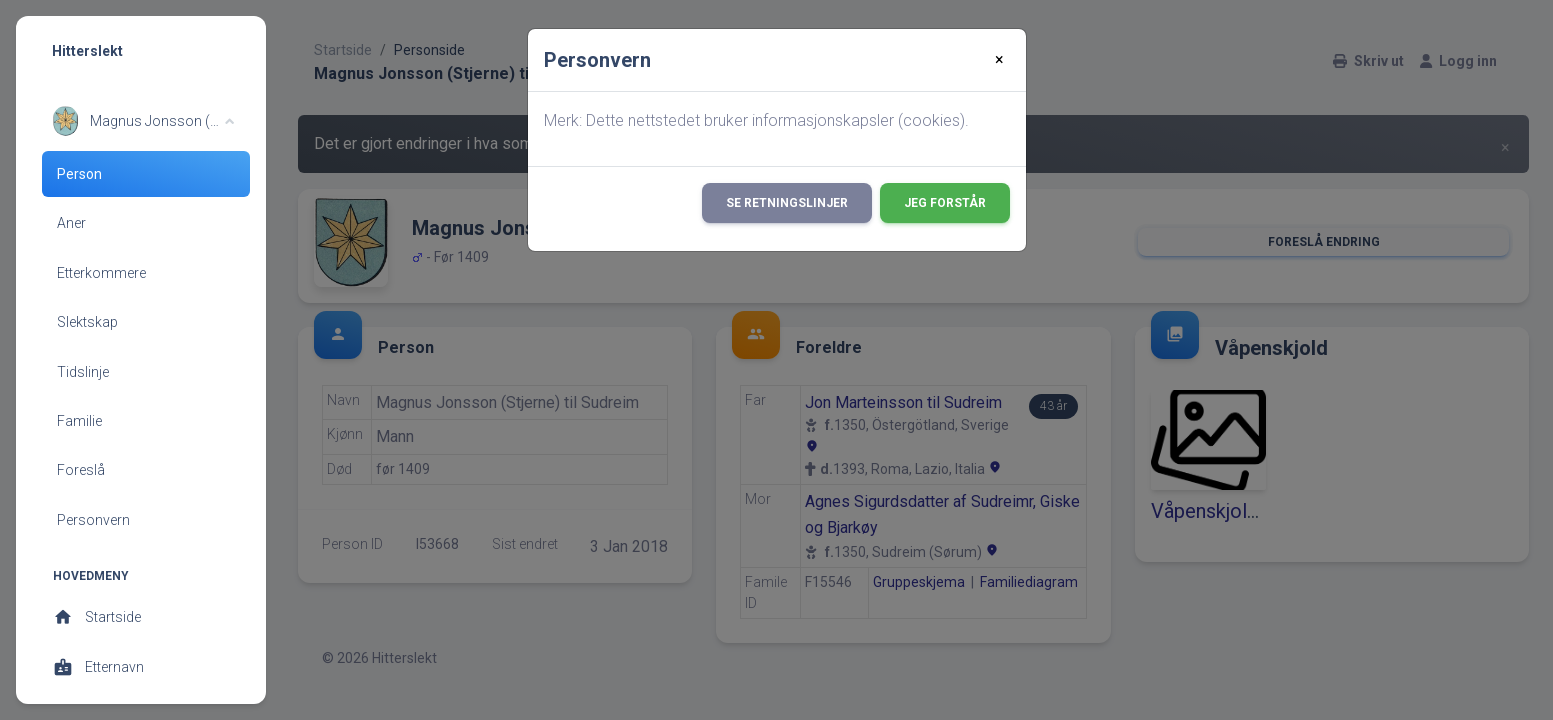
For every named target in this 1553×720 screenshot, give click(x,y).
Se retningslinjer (787, 203)
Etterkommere (101, 273)
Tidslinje (83, 372)
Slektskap (87, 322)
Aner (71, 223)
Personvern (93, 520)
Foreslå (81, 470)
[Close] (999, 60)
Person (79, 174)
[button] (143, 121)
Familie (79, 421)
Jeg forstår (945, 203)
